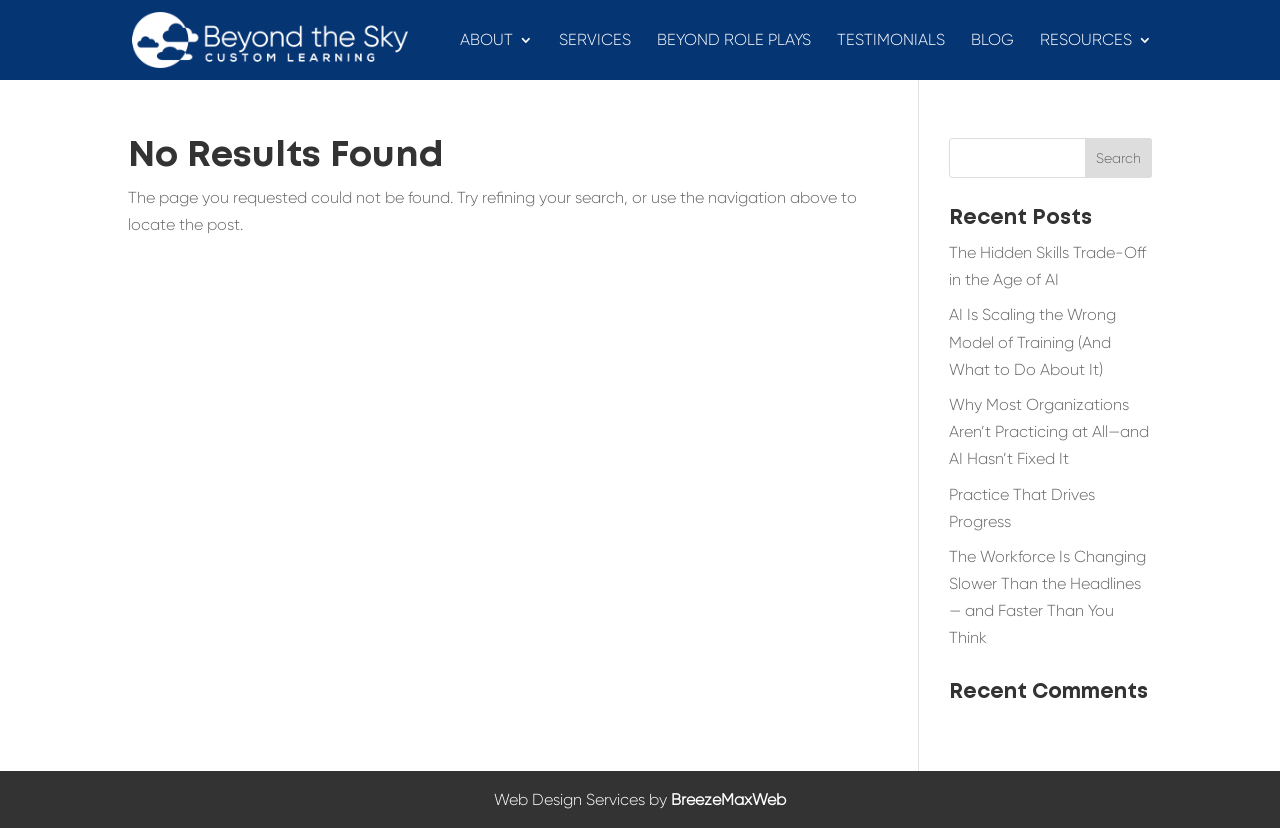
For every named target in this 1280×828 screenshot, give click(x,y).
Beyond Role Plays (734, 41)
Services (595, 41)
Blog (992, 41)
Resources (1086, 41)
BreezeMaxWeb (728, 799)
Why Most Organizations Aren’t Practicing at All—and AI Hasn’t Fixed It (1049, 431)
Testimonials (891, 41)
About (486, 41)
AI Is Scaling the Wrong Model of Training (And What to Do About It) (1032, 341)
